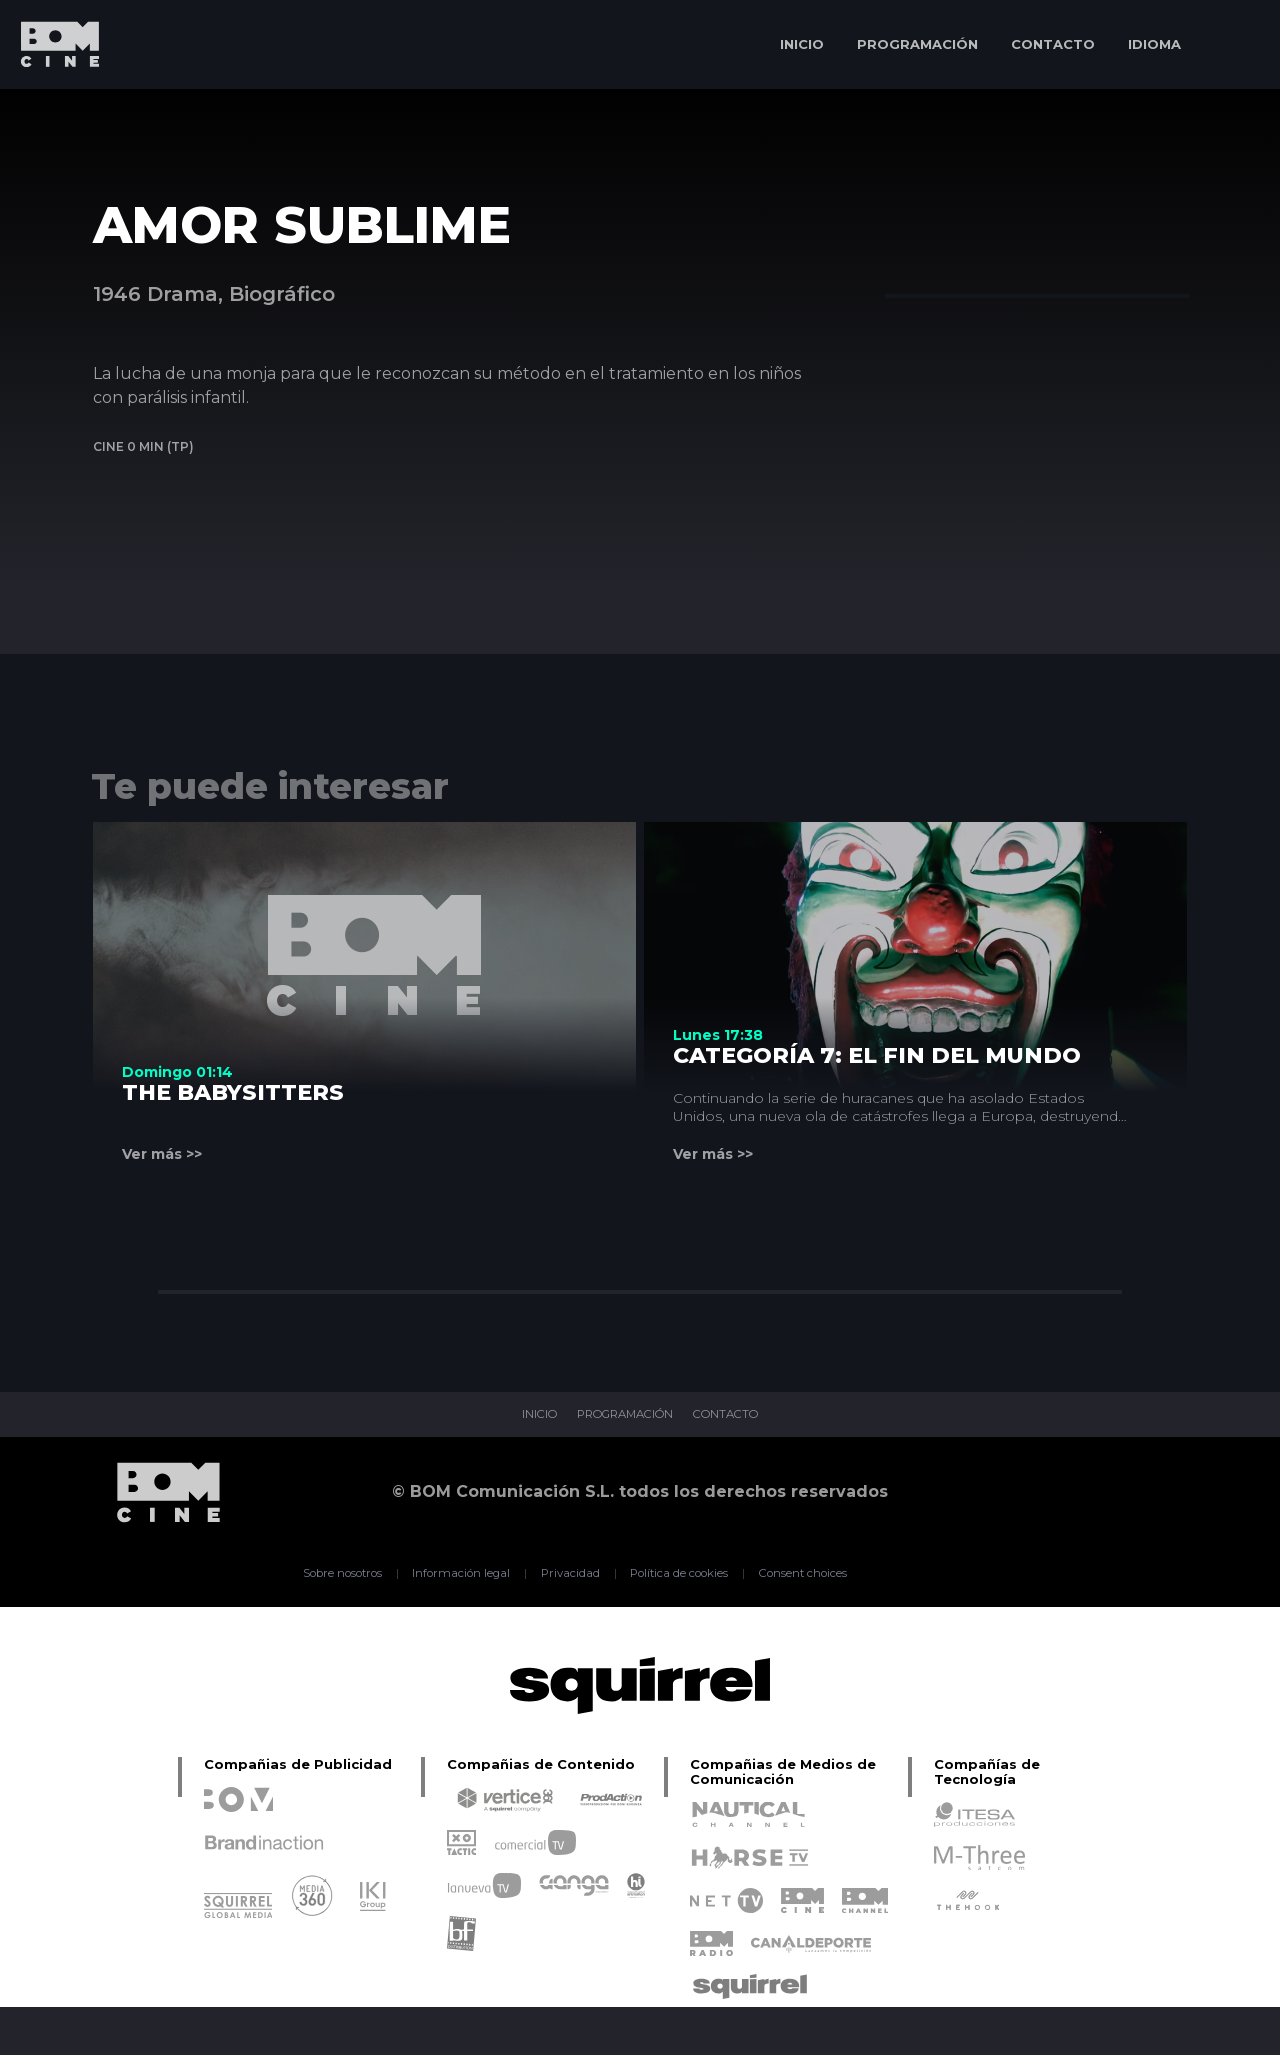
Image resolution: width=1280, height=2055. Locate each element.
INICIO (802, 44)
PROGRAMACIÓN (917, 44)
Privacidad (565, 1573)
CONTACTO (1053, 44)
